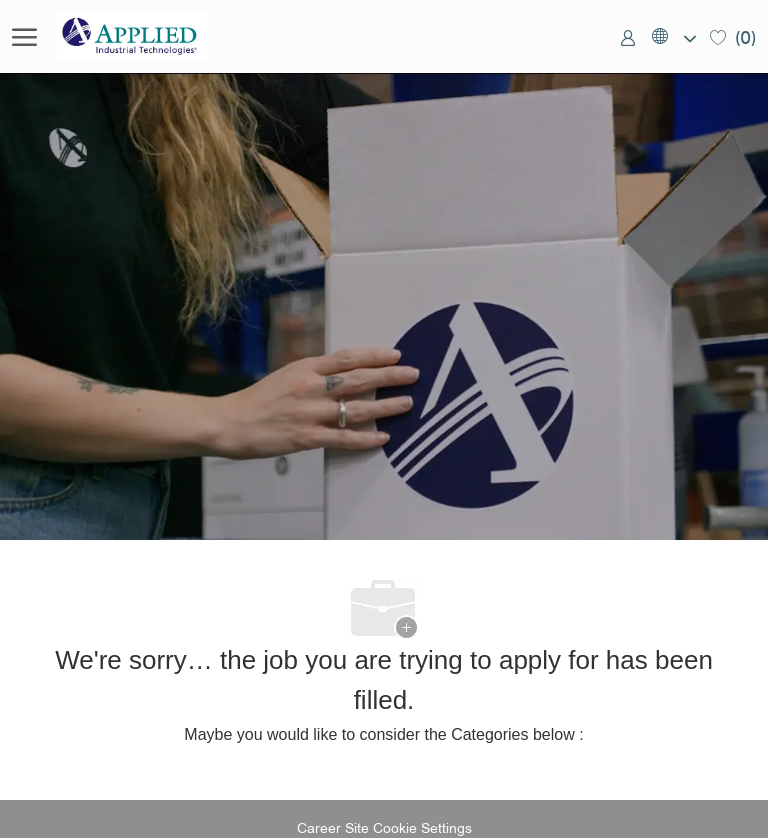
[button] (673, 37)
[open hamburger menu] (24, 37)
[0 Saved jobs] (733, 36)
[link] (628, 37)
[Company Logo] (157, 36)
